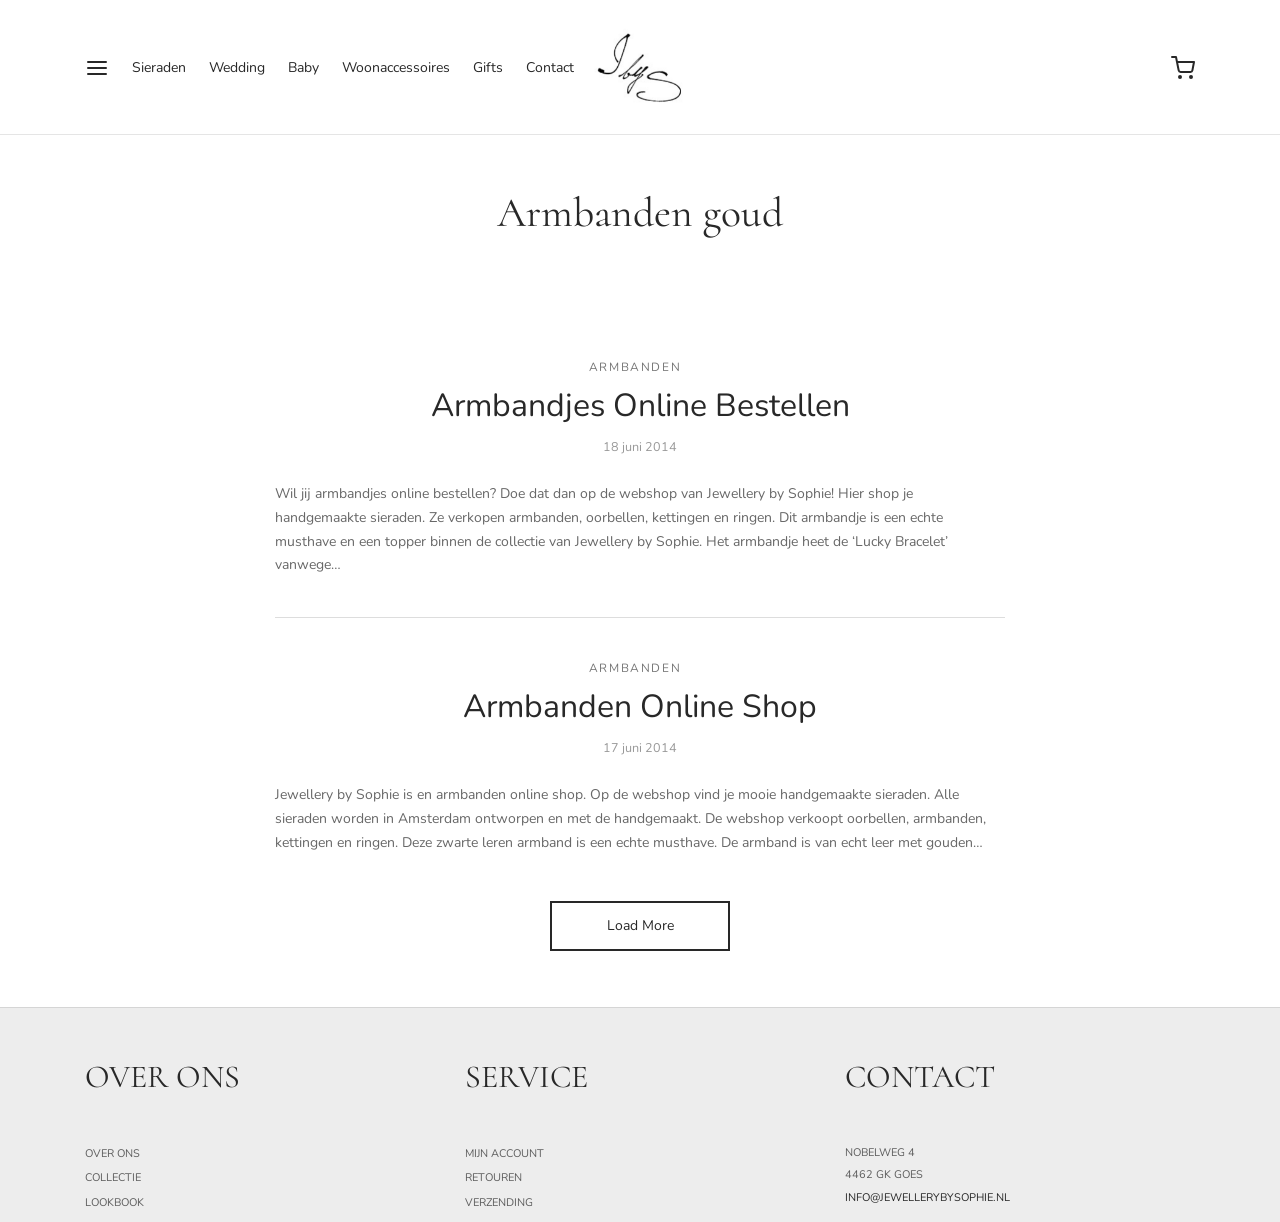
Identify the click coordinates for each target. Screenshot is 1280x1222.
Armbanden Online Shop (640, 707)
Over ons (112, 1153)
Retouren (493, 1177)
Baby (303, 67)
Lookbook (114, 1202)
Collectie (113, 1177)
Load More (640, 925)
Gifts (488, 67)
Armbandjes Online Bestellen (640, 405)
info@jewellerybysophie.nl (927, 1197)
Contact (550, 67)
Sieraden (159, 67)
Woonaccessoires (396, 67)
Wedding (237, 67)
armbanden (635, 367)
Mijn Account (504, 1153)
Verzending (499, 1202)
